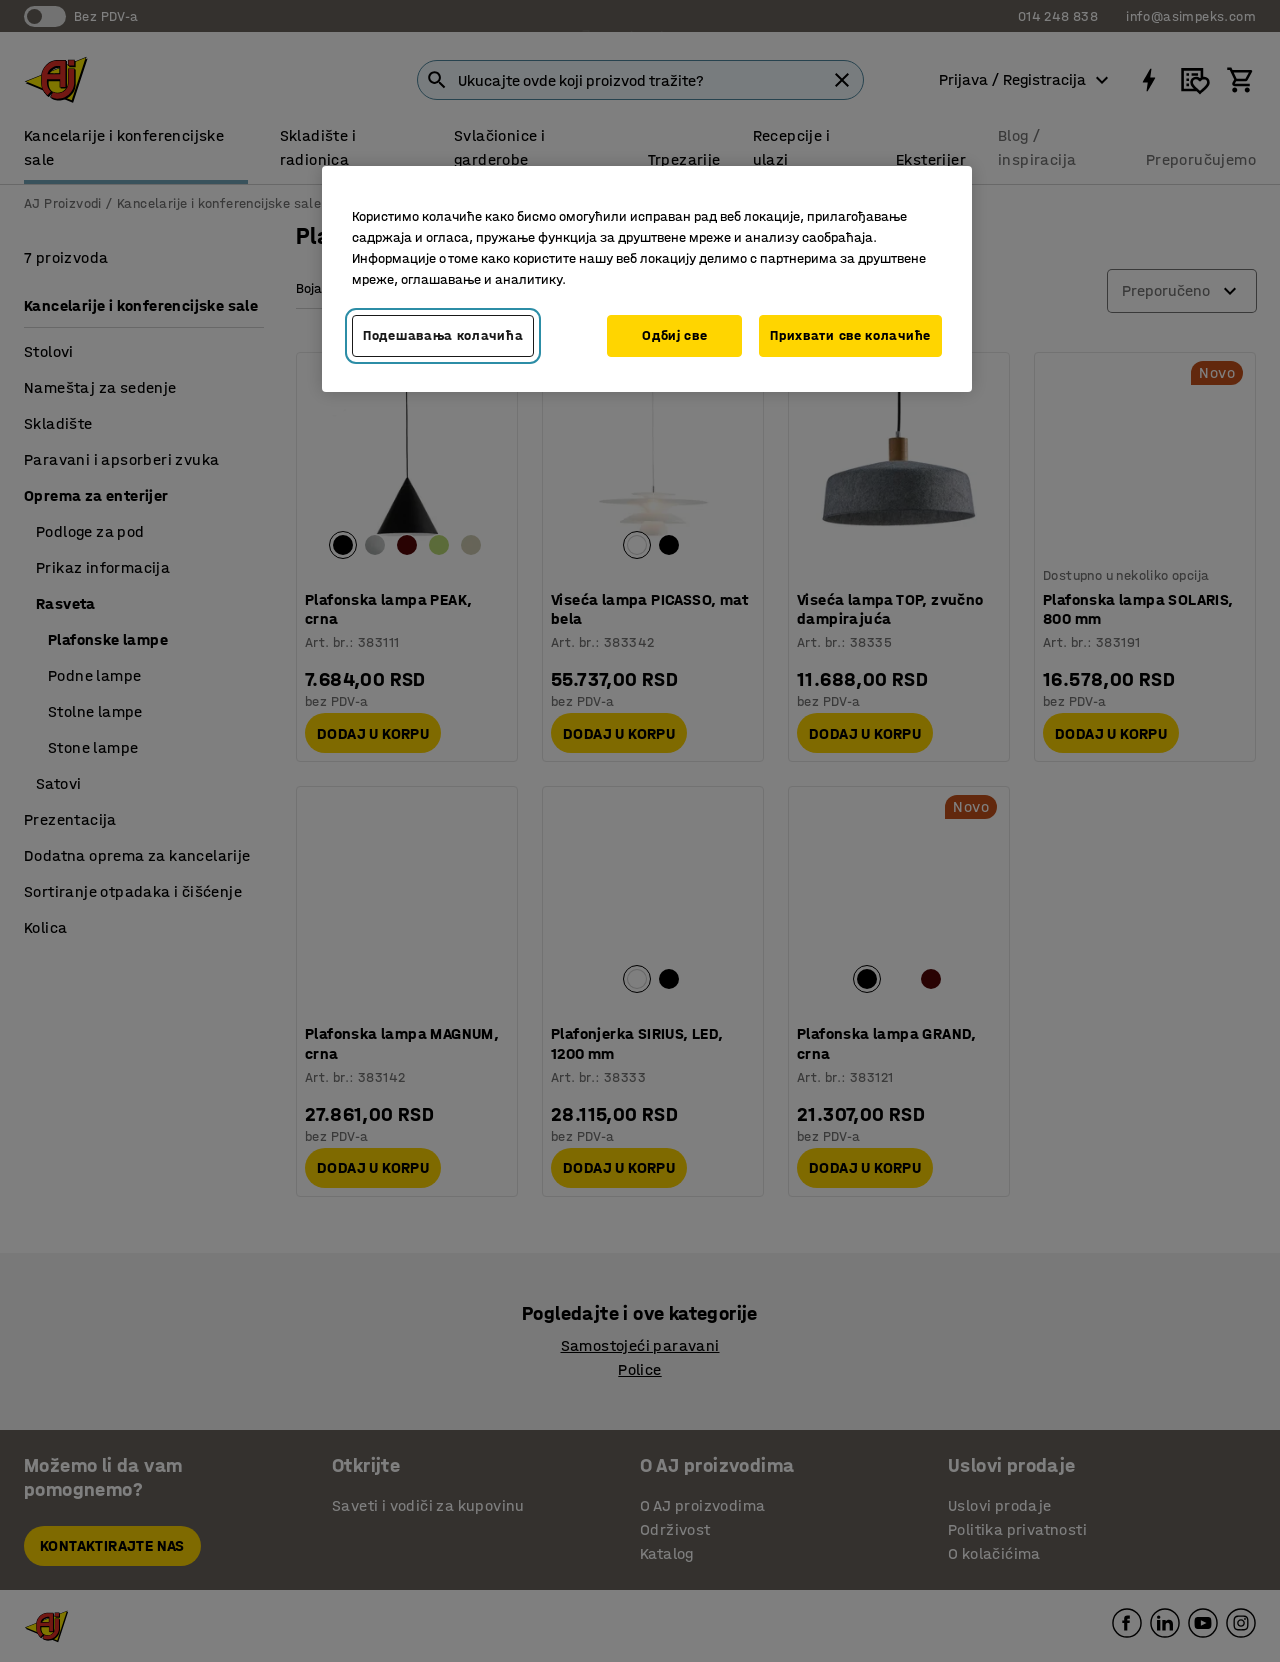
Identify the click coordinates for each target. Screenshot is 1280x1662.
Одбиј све (674, 335)
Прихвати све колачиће (850, 335)
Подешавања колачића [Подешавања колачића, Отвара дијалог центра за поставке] (443, 335)
